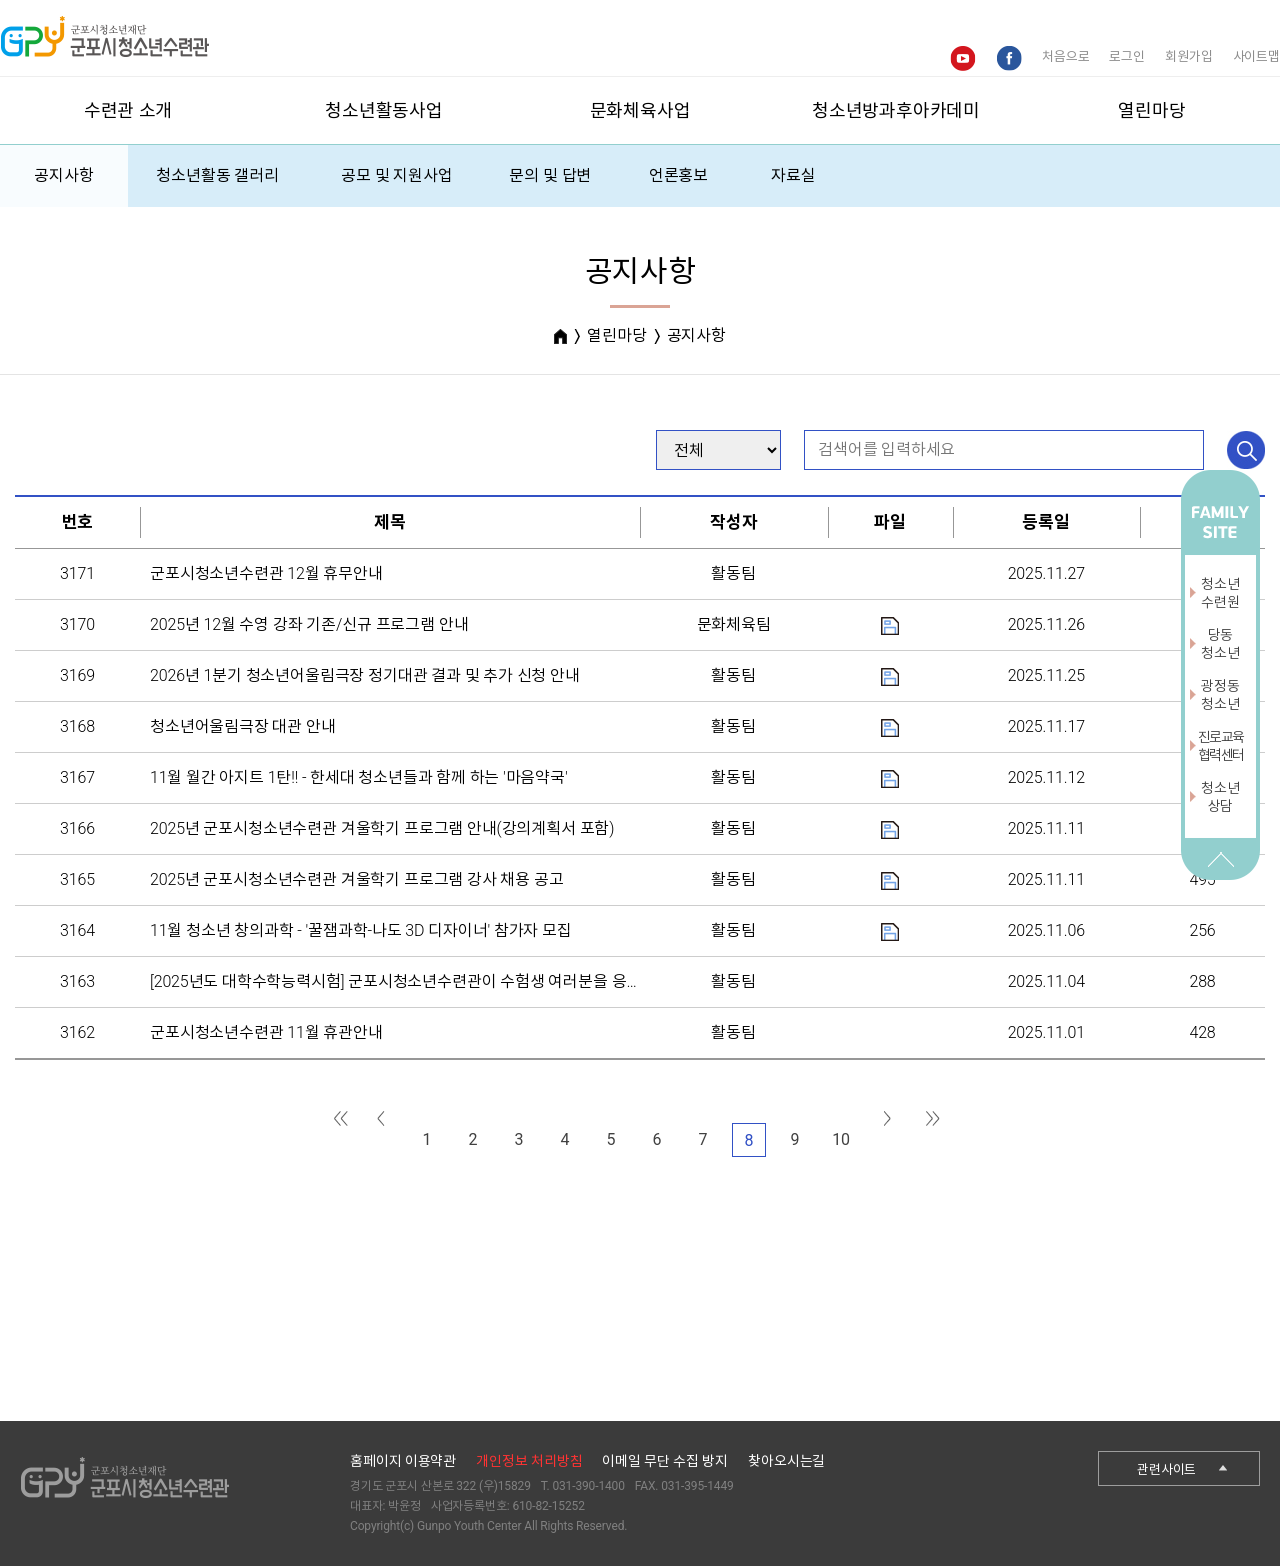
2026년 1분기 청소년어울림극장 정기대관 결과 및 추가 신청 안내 (365, 675)
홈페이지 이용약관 (403, 1461)
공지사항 (63, 175)
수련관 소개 (128, 110)
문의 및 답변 (550, 175)
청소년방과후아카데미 (896, 110)
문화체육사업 (640, 110)
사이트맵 (1256, 56)
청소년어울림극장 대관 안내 (243, 726)
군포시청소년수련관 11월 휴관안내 (266, 1032)
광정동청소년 (1220, 695)
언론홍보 (678, 175)
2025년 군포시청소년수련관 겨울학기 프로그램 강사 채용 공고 (356, 879)
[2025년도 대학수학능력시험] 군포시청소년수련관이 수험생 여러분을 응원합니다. (419, 981)
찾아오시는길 (786, 1461)
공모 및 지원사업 (397, 175)
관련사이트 (1166, 1469)
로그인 (1127, 56)
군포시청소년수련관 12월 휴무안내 (266, 573)
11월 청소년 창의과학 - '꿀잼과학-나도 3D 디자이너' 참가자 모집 (361, 930)
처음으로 (1065, 56)
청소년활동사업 (384, 110)
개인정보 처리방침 (529, 1461)
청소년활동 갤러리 (217, 175)
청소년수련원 (1220, 593)
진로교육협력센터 (1221, 746)
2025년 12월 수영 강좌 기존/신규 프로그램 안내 (309, 624)
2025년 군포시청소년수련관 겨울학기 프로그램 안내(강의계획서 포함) (382, 828)
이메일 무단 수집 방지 (665, 1461)
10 (841, 1139)
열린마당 (1151, 110)
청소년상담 (1220, 797)
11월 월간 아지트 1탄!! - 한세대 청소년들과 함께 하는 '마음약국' (359, 777)
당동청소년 (1220, 644)
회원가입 (1188, 56)
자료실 (793, 175)
